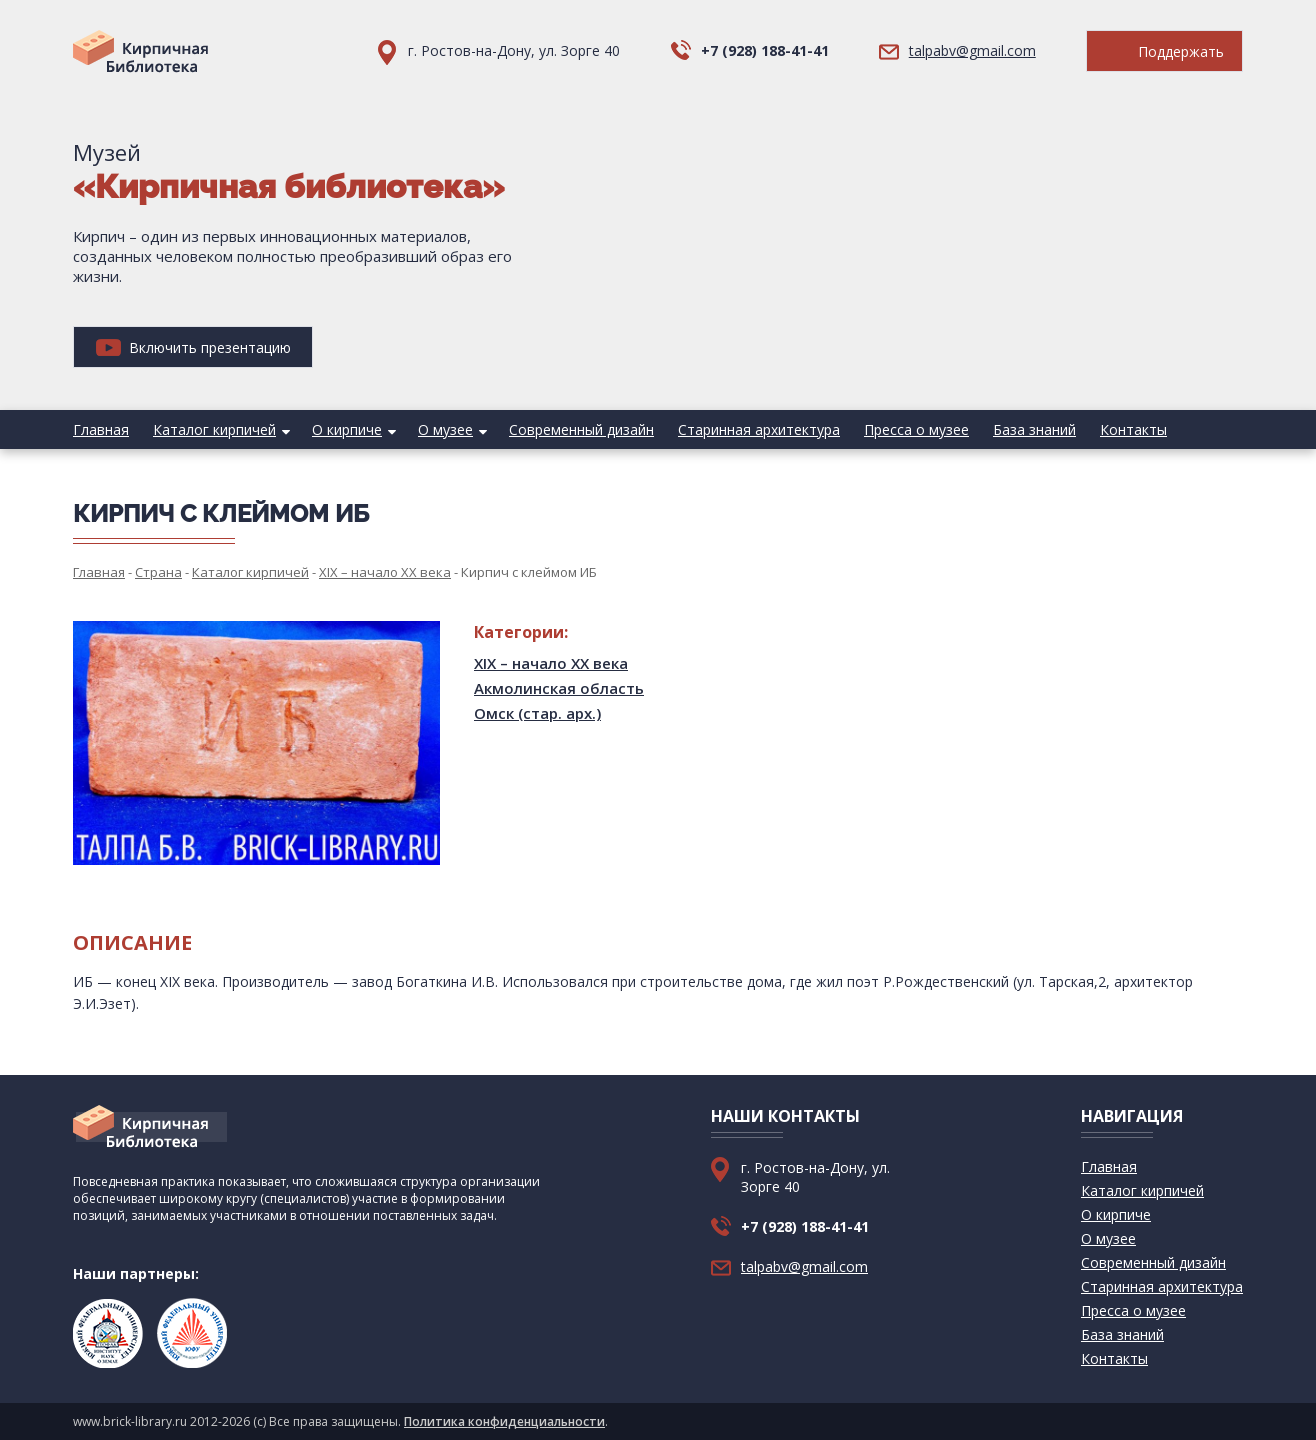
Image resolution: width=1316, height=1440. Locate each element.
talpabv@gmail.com (972, 50)
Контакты (1133, 429)
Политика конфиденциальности (504, 1421)
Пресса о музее (916, 429)
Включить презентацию (193, 347)
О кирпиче (347, 429)
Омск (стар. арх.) (537, 713)
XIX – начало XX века (551, 663)
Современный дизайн (581, 429)
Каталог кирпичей (214, 429)
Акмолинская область (559, 688)
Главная (101, 429)
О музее (445, 429)
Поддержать (1164, 51)
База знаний (1034, 429)
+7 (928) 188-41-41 (765, 50)
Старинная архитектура (759, 429)
